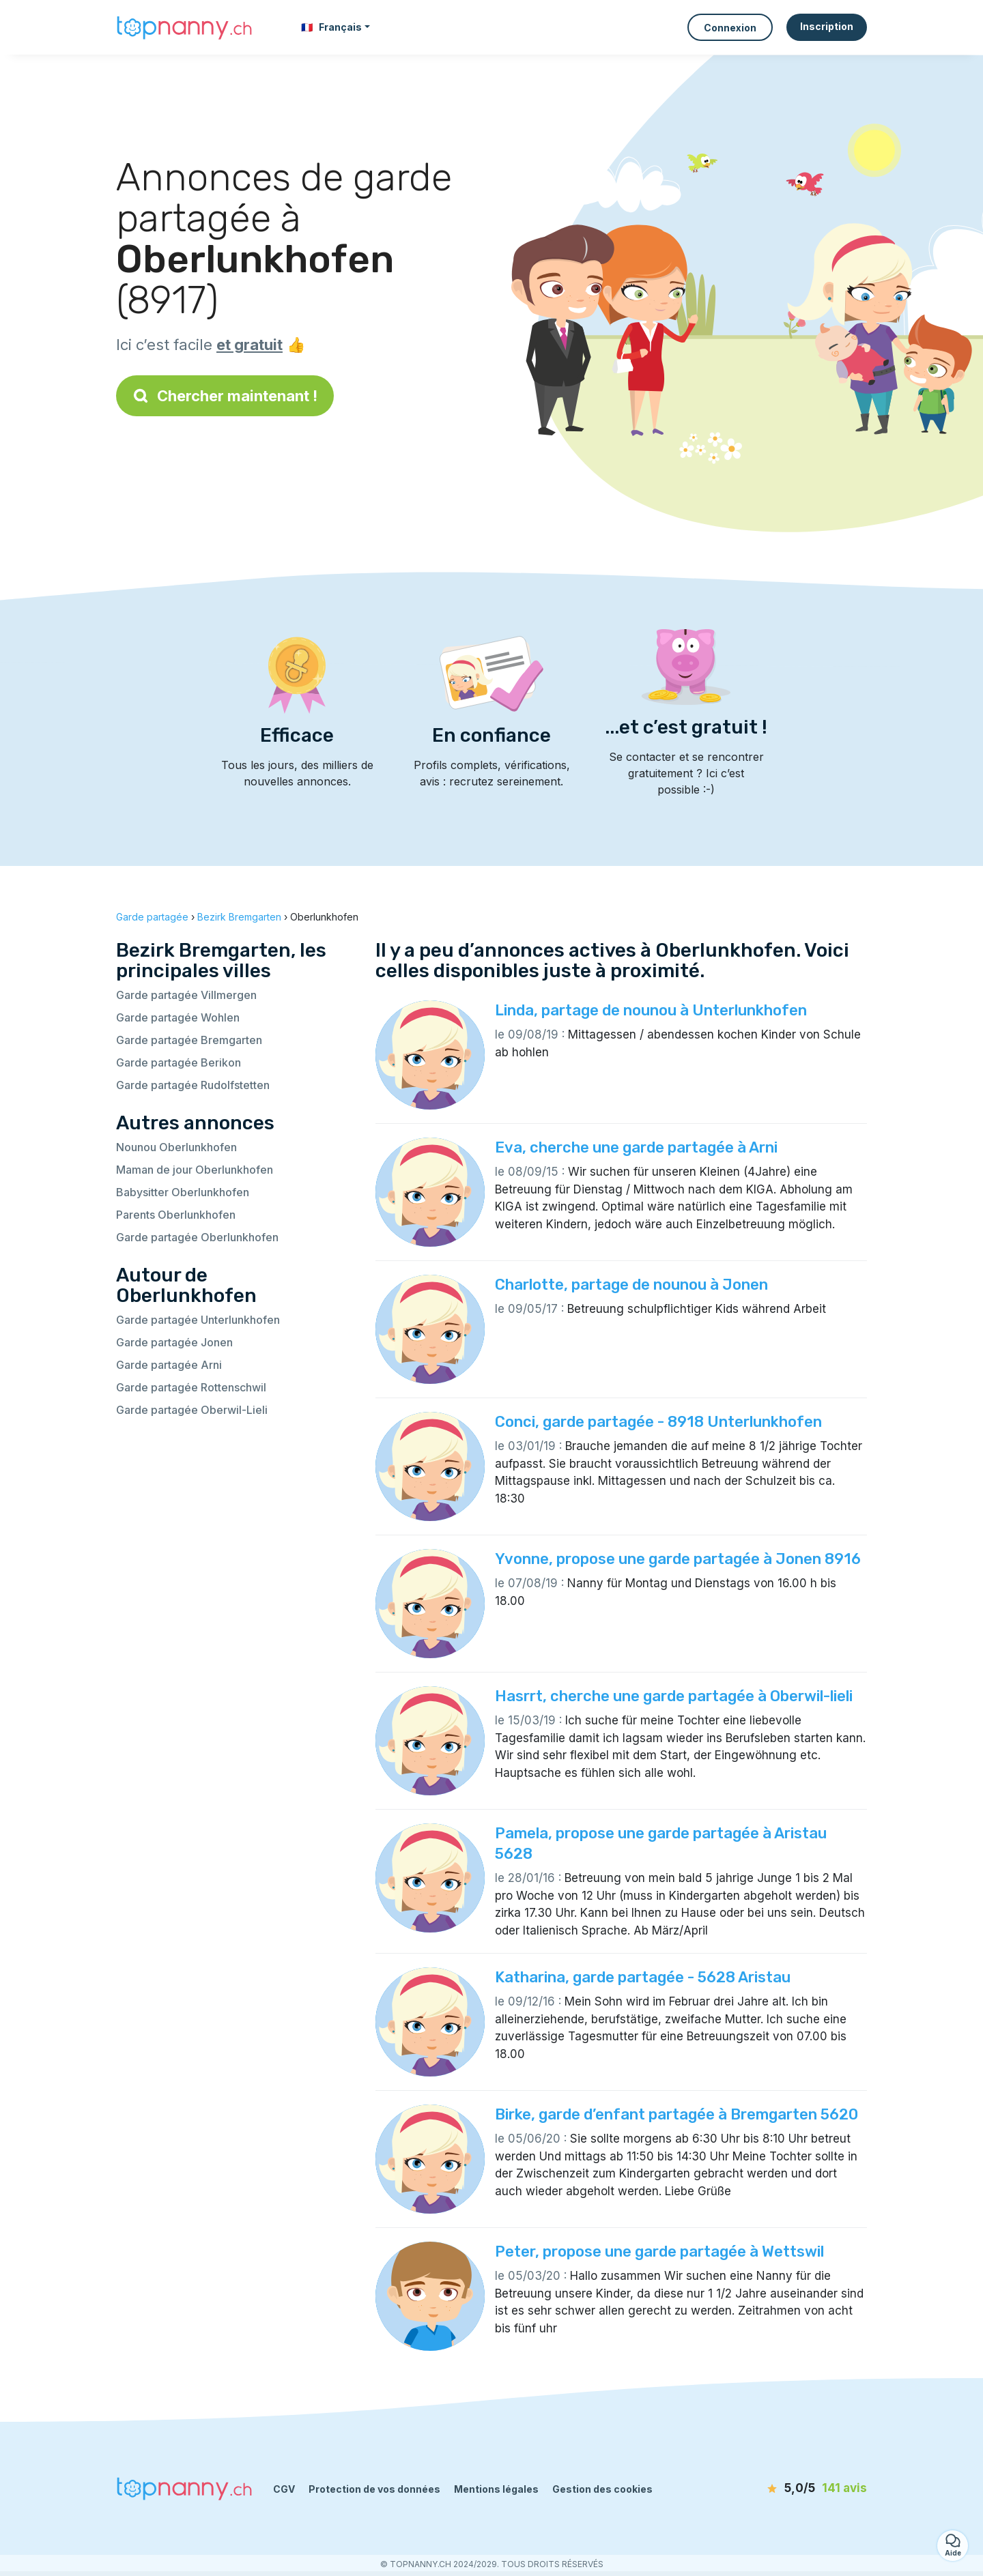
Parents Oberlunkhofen (176, 1214)
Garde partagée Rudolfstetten (193, 1085)
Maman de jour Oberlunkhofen (194, 1169)
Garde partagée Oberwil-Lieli (192, 1410)
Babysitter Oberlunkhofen (182, 1192)
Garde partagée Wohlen (178, 1017)
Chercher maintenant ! (224, 396)
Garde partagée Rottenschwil (191, 1387)
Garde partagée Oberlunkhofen (197, 1237)
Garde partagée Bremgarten (189, 1040)
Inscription (826, 26)
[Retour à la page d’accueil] (184, 27)
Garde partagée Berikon (178, 1062)
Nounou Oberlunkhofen (176, 1147)
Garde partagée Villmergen (186, 995)
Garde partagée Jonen (174, 1342)
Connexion (730, 27)
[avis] (788, 2489)
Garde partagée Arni (169, 1365)
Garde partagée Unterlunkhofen (198, 1320)
